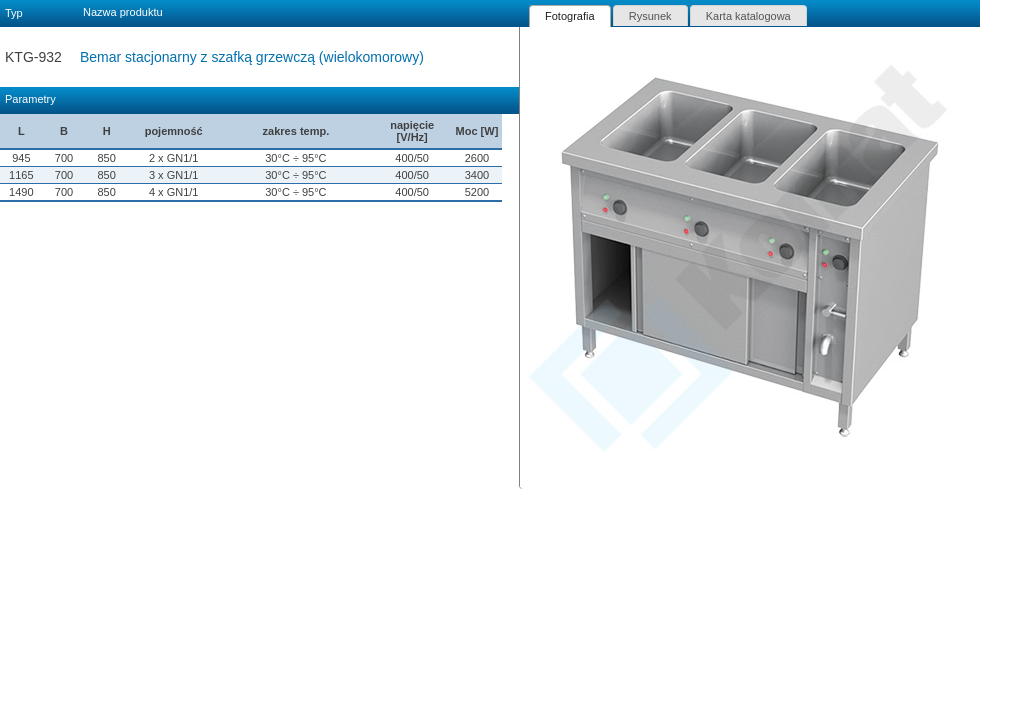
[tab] (570, 16)
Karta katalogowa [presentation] (748, 16)
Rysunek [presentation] (650, 16)
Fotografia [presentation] (570, 16)
